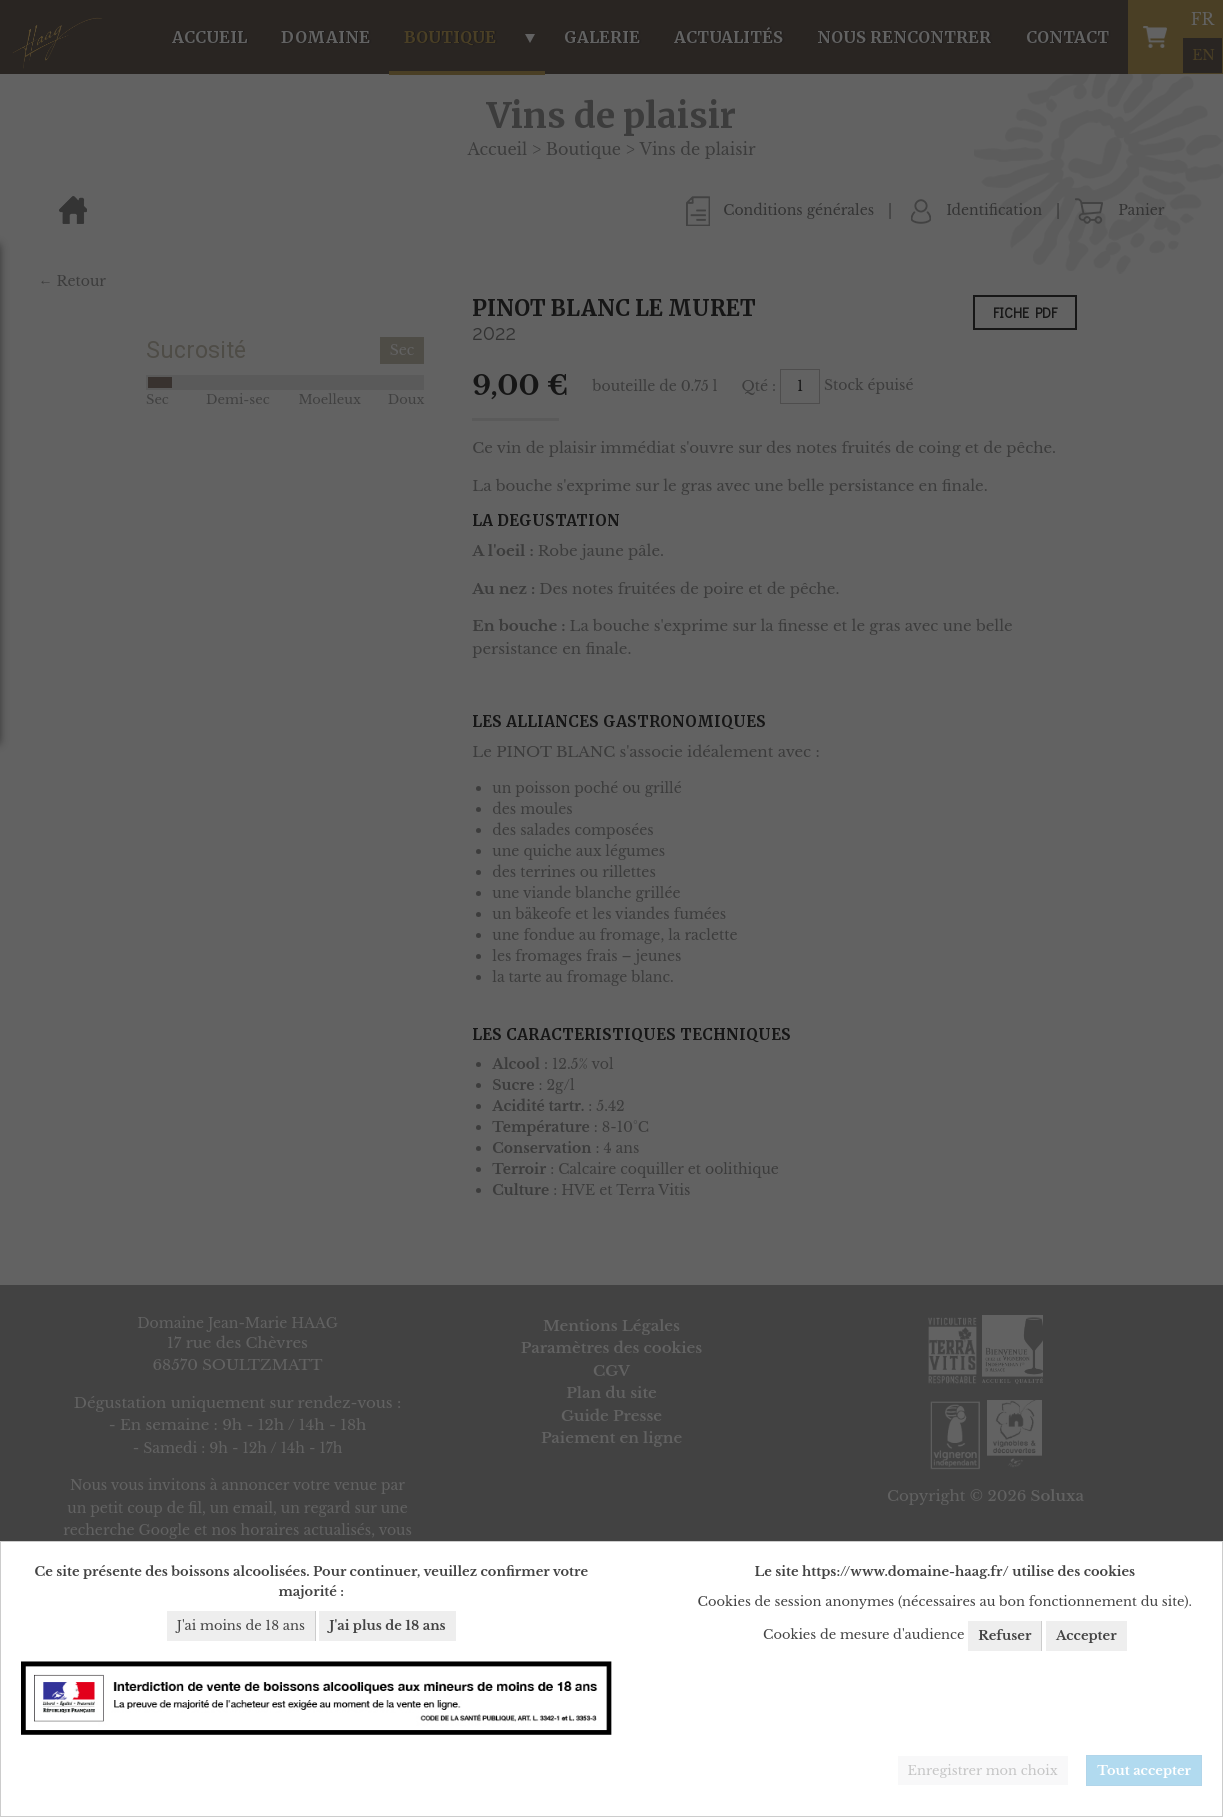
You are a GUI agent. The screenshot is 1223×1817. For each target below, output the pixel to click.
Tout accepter (1144, 1770)
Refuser (1004, 1635)
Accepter (1086, 1635)
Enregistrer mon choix (983, 1770)
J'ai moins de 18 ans (241, 1625)
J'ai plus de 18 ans (387, 1625)
